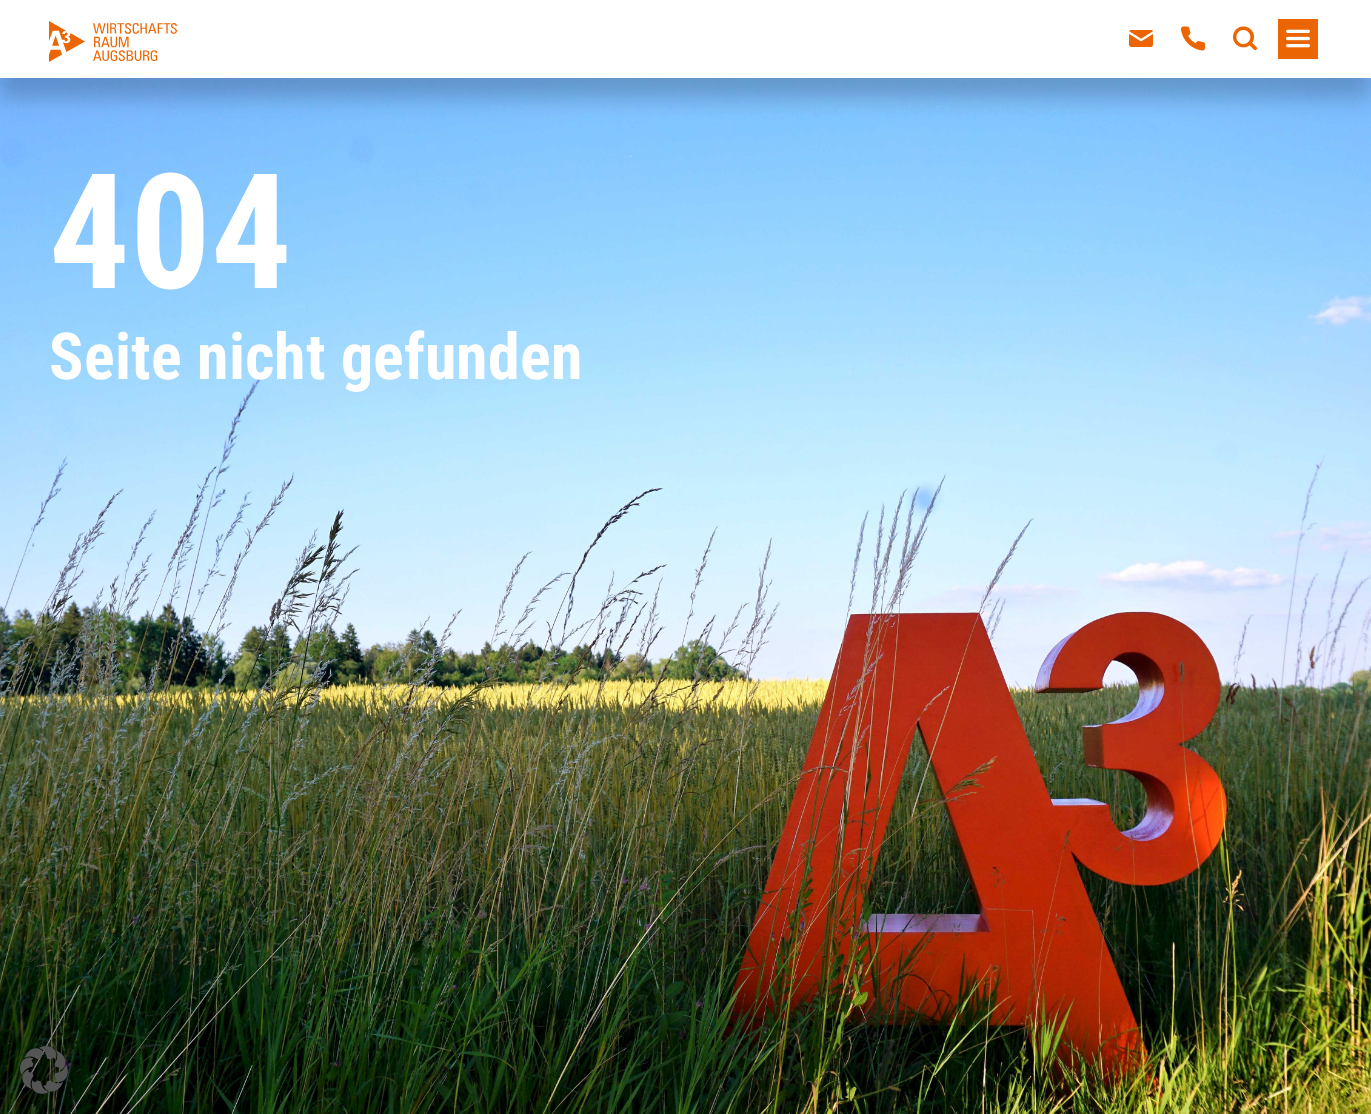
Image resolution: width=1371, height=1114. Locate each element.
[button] (44, 1070)
